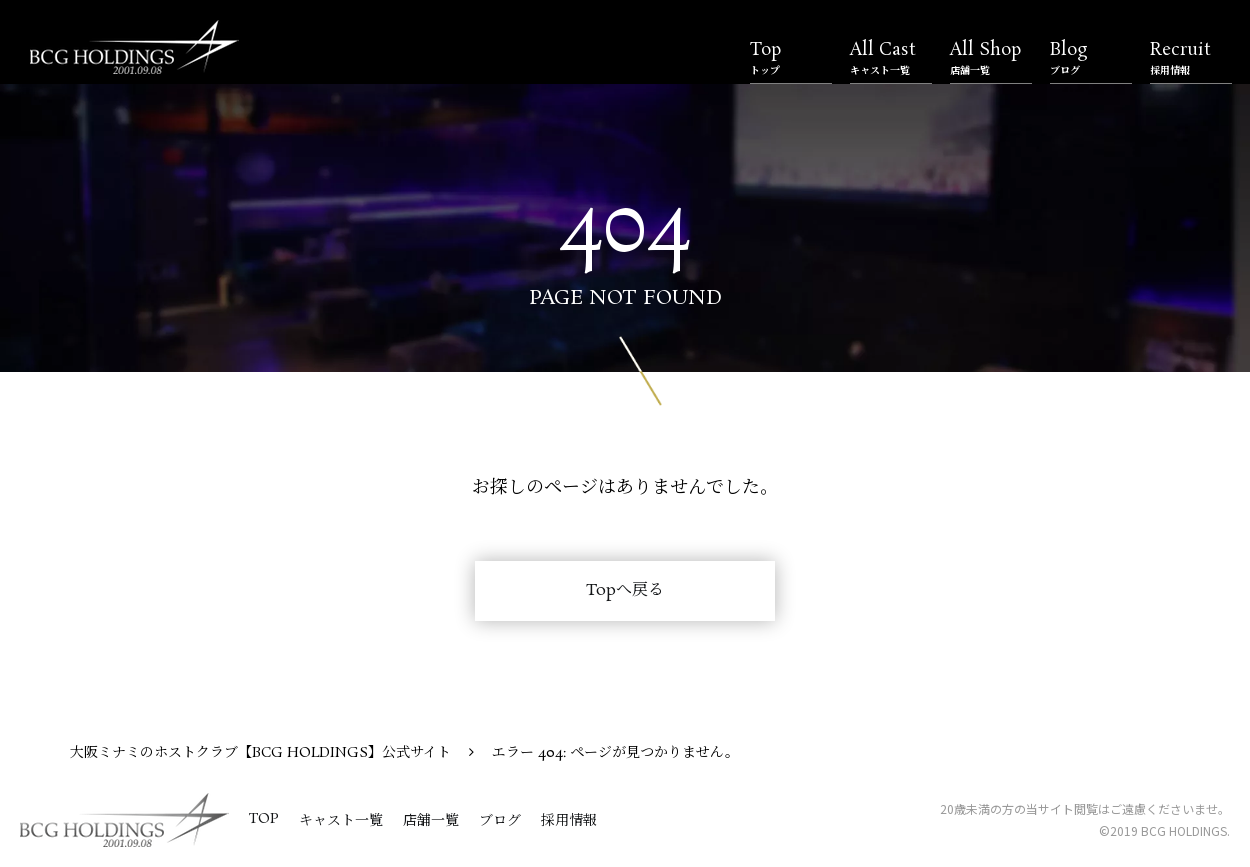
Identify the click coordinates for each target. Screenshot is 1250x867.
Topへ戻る (625, 590)
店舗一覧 (431, 821)
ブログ (500, 821)
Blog (1091, 58)
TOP (264, 819)
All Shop (991, 58)
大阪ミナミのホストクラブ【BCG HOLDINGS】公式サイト (261, 753)
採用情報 (569, 821)
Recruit (1191, 58)
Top (791, 58)
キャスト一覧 (341, 821)
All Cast (891, 58)
